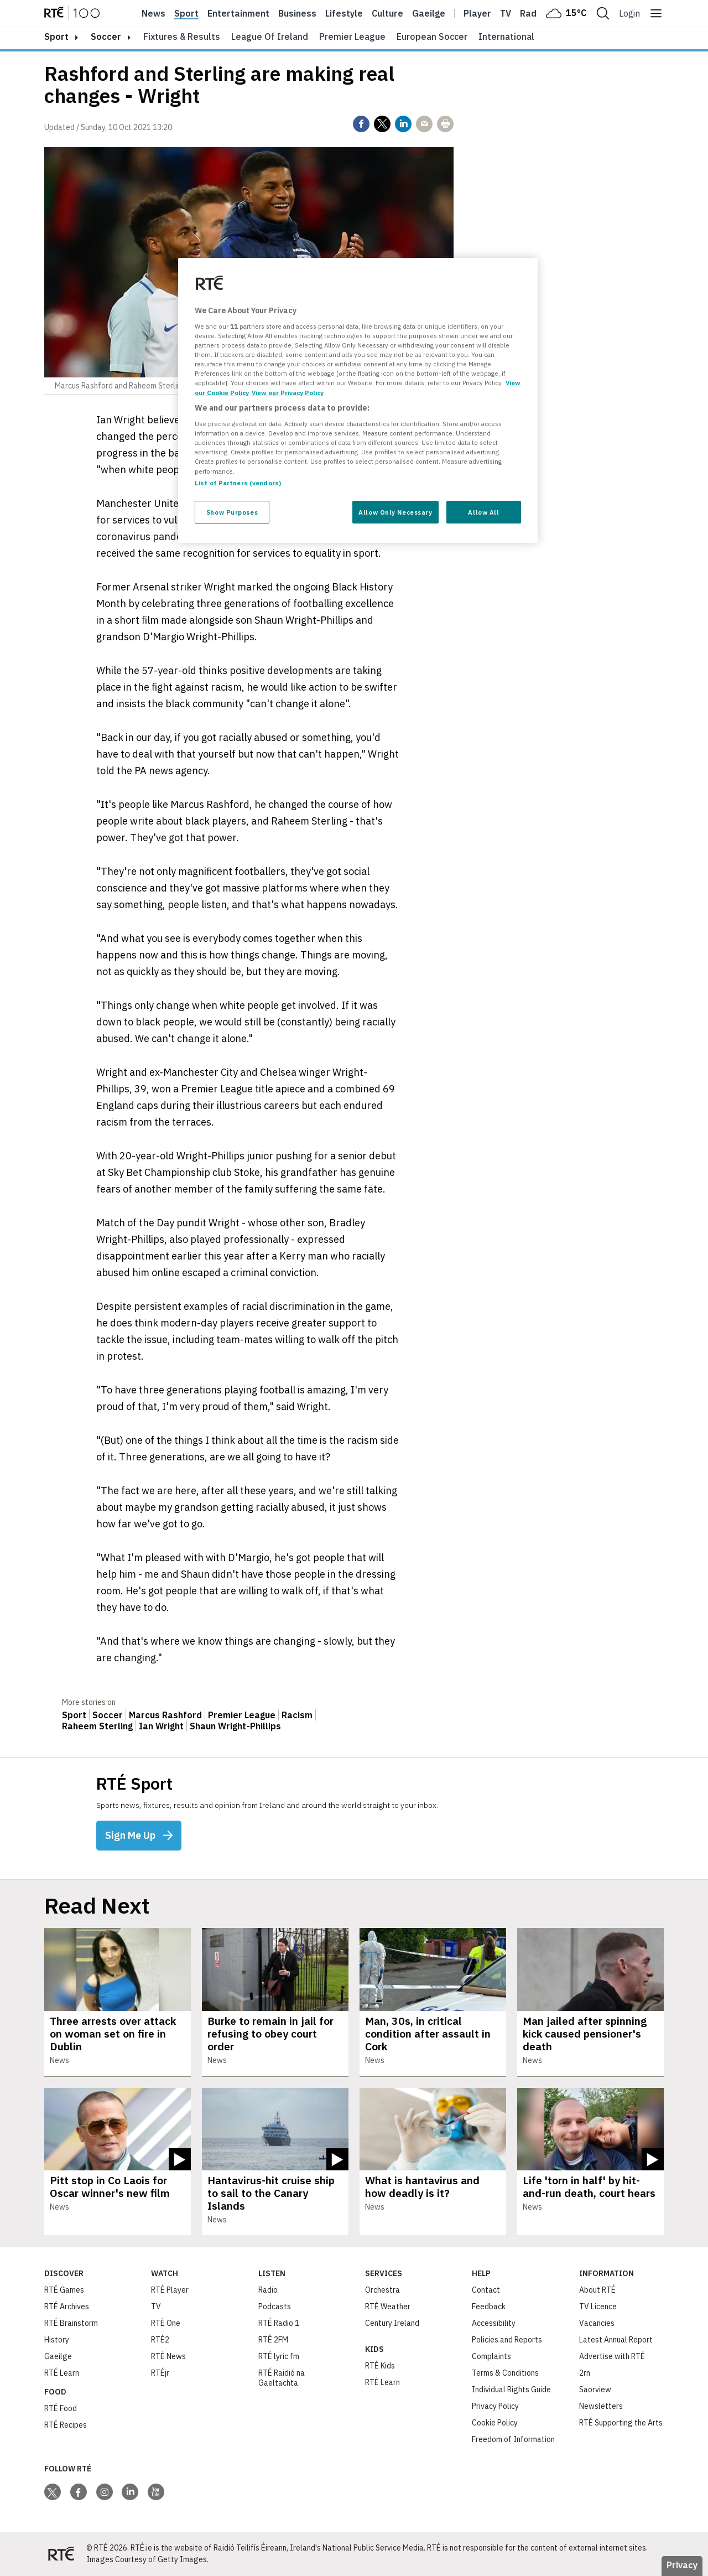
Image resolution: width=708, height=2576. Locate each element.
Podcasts (274, 2306)
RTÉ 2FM (273, 2340)
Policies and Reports (507, 2340)
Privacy (682, 2564)
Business (297, 13)
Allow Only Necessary (395, 512)
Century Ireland (392, 2323)
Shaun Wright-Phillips (235, 1726)
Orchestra (382, 2290)
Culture (387, 13)
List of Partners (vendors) (238, 483)
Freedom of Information (513, 2439)
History (56, 2340)
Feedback (489, 2306)
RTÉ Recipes (65, 2425)
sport (56, 36)
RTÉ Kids (380, 2366)
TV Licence (598, 2306)
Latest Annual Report (616, 2340)
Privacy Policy (495, 2406)
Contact (486, 2290)
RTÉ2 (160, 2340)
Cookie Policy (495, 2423)
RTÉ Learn (61, 2373)
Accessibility (494, 2323)
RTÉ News (168, 2356)
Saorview (595, 2389)
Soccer (106, 36)
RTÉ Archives (66, 2306)
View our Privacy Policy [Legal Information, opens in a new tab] (288, 392)
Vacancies (597, 2323)
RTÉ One (165, 2323)
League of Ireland (269, 36)
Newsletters (601, 2406)
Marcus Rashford (165, 1714)
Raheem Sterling (97, 1726)
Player (477, 13)
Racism (297, 1714)
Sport (186, 13)
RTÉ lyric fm (278, 2356)
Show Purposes (232, 512)
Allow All (483, 512)
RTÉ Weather (387, 2306)
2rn (584, 2373)
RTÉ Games (64, 2290)
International (506, 36)
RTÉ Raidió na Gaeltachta (281, 2378)
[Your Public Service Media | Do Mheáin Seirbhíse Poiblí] (60, 2553)
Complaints (491, 2356)
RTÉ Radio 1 (278, 2323)
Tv (505, 13)
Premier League (352, 36)
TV (156, 2306)
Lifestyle (344, 13)
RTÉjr (160, 2373)
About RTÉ (597, 2290)
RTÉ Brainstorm (71, 2323)
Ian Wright (161, 1726)
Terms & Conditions (505, 2373)
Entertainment (238, 13)
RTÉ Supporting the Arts (621, 2423)
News (153, 13)
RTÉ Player (170, 2290)
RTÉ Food (60, 2408)
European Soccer (432, 36)
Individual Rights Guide (511, 2389)
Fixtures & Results (181, 36)
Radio (532, 13)
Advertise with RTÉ (612, 2356)
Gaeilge (428, 13)
